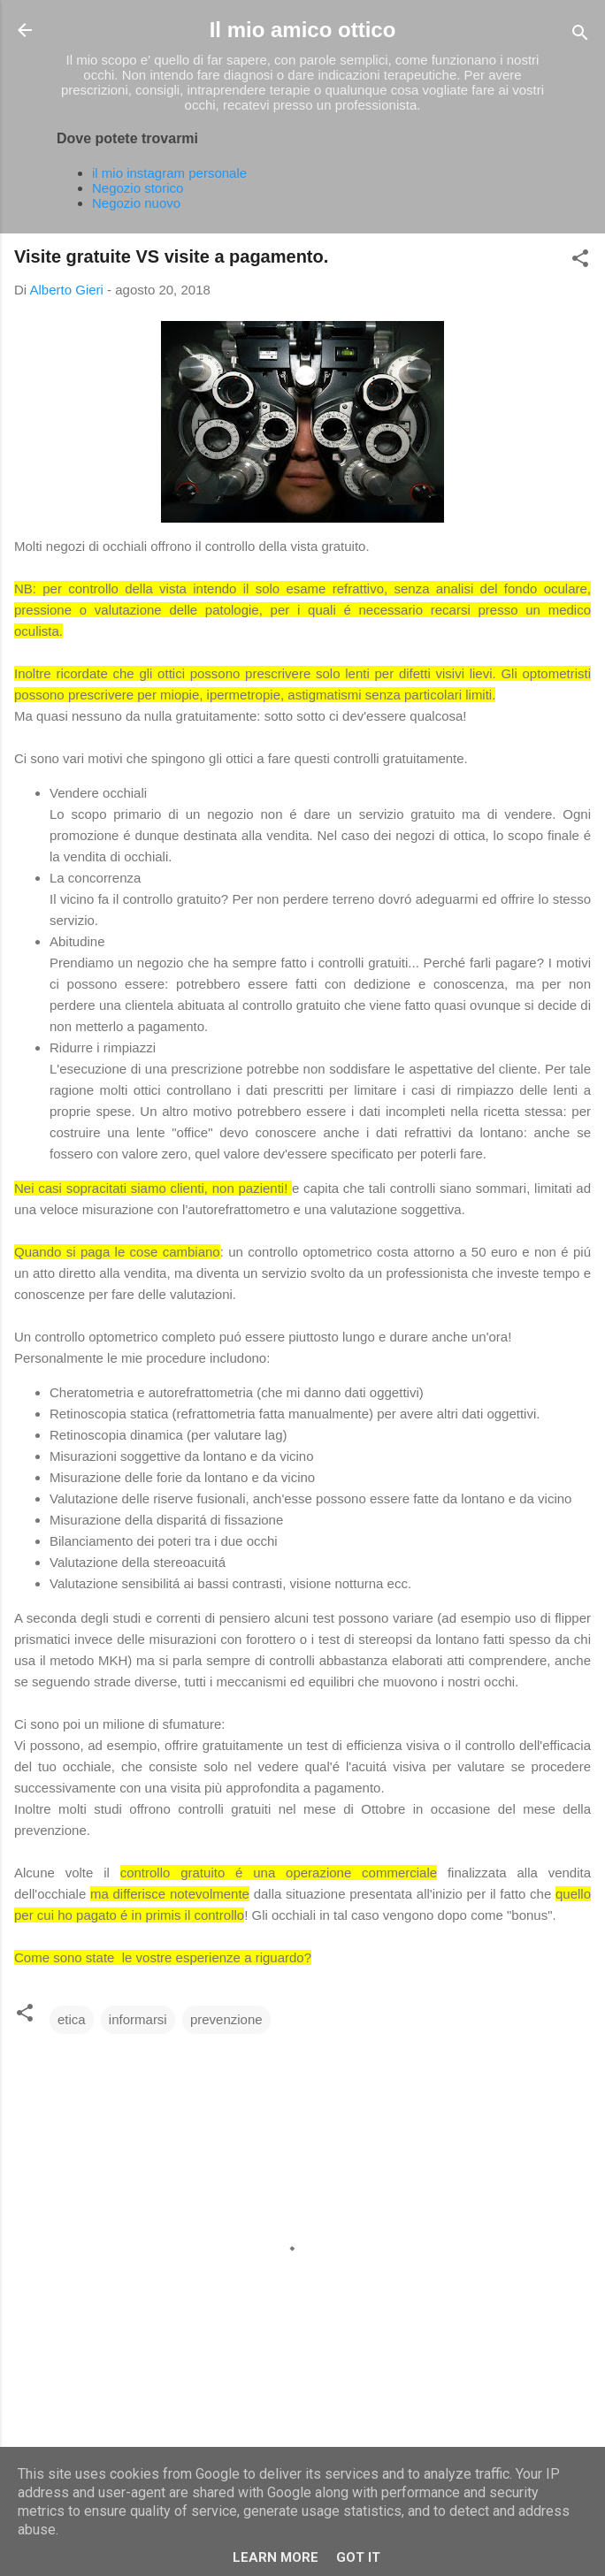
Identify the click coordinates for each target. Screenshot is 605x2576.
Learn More (275, 2557)
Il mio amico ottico (303, 30)
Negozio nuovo (136, 202)
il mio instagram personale (169, 172)
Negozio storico (137, 187)
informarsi (138, 2019)
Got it (358, 2557)
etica (71, 2019)
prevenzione (226, 2019)
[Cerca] (580, 36)
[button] (580, 261)
